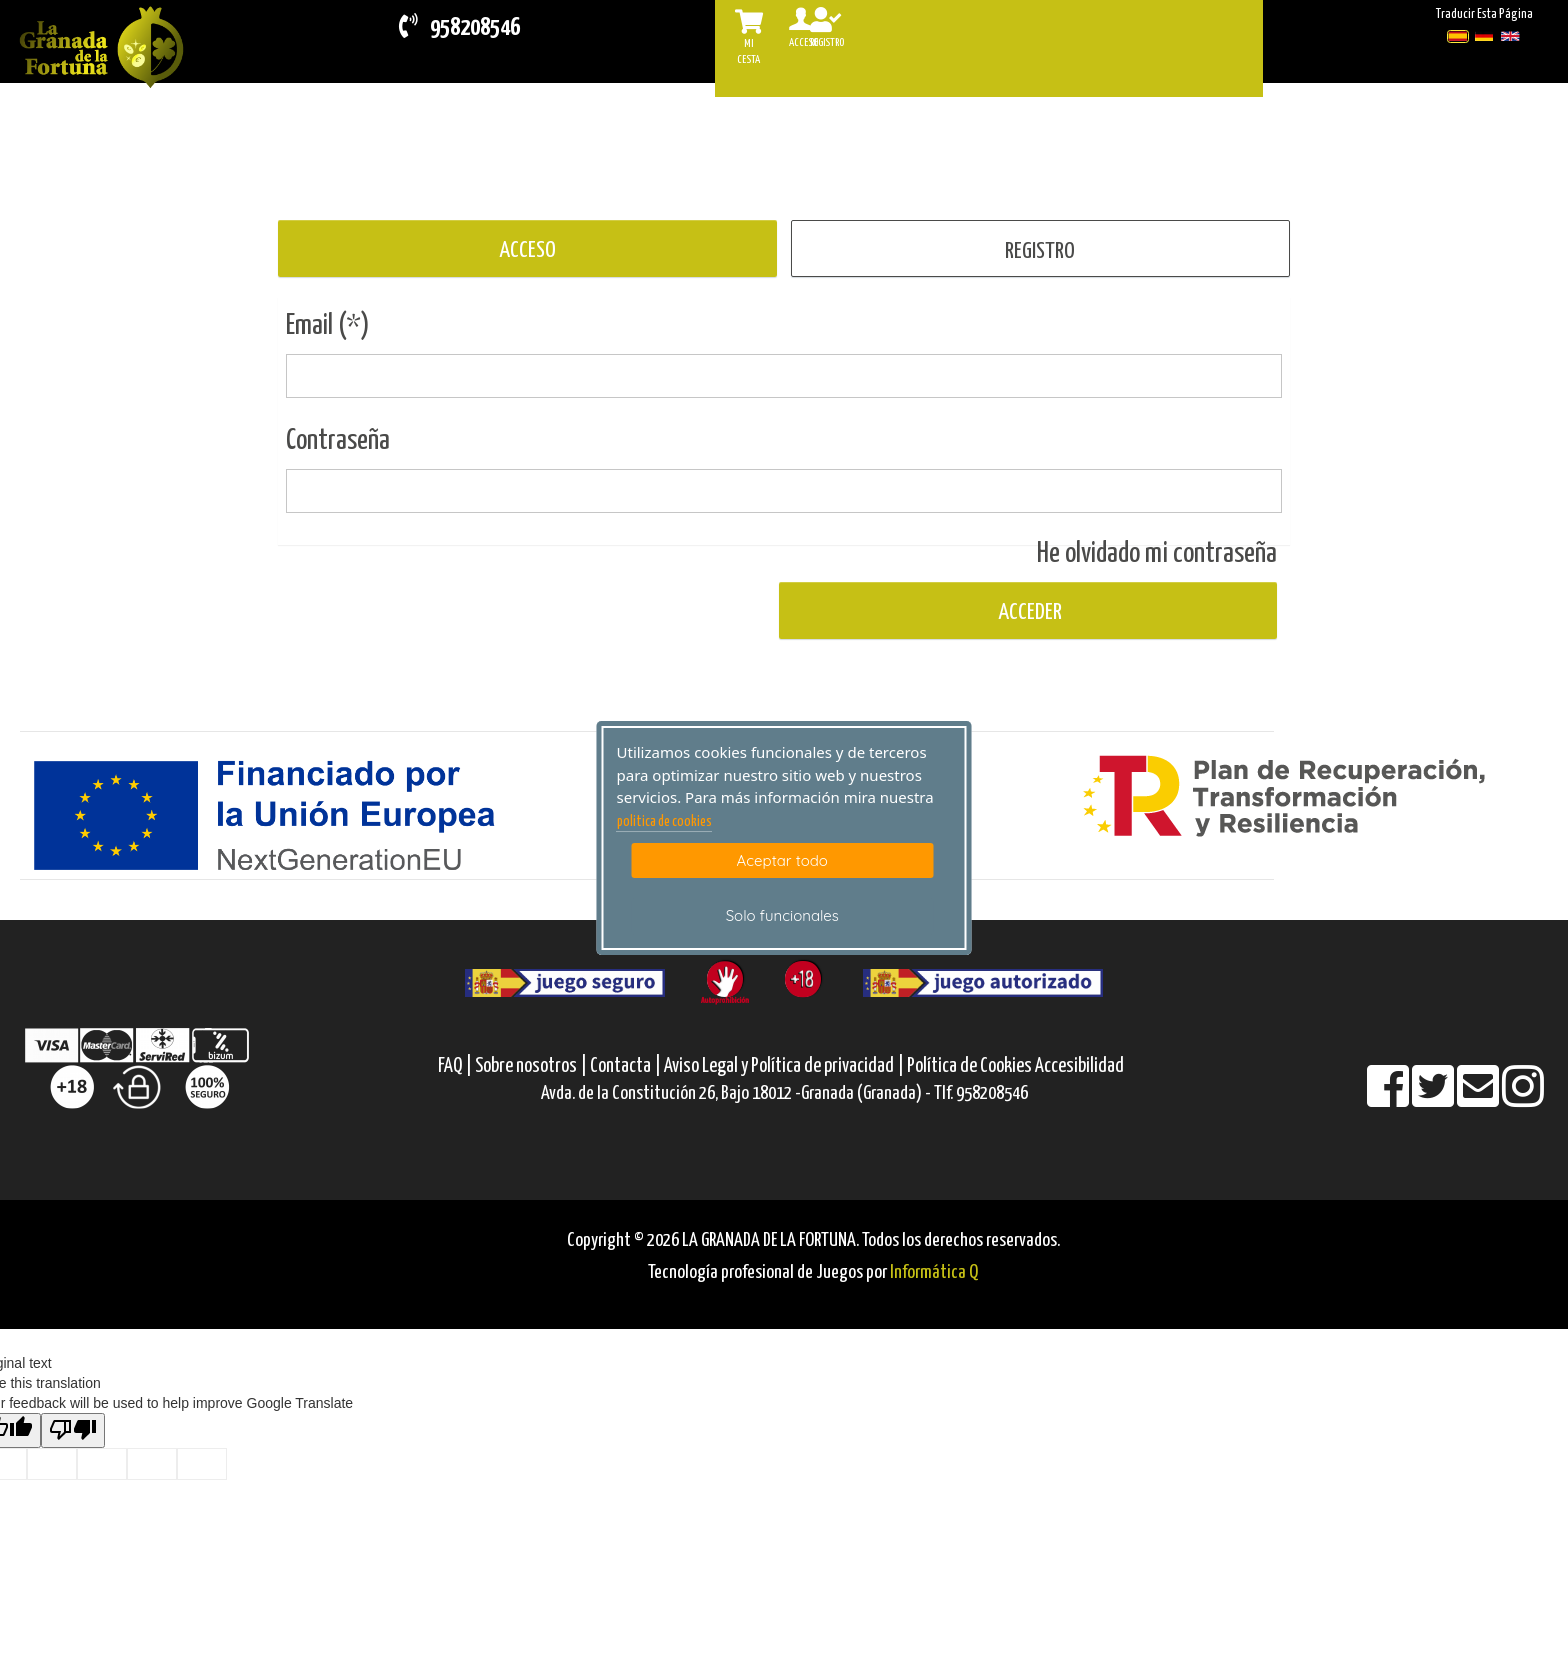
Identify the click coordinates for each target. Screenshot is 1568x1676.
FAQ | (456, 1066)
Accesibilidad (1079, 1066)
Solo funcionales (782, 915)
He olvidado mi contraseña (1157, 554)
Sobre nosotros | (531, 1066)
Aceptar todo (782, 860)
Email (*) (328, 326)
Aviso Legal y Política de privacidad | (785, 1066)
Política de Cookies (969, 1066)
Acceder (1028, 612)
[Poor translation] (73, 1430)
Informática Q (934, 1272)
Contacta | (625, 1066)
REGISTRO (1040, 251)
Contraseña (338, 441)
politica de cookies (664, 822)
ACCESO (527, 250)
